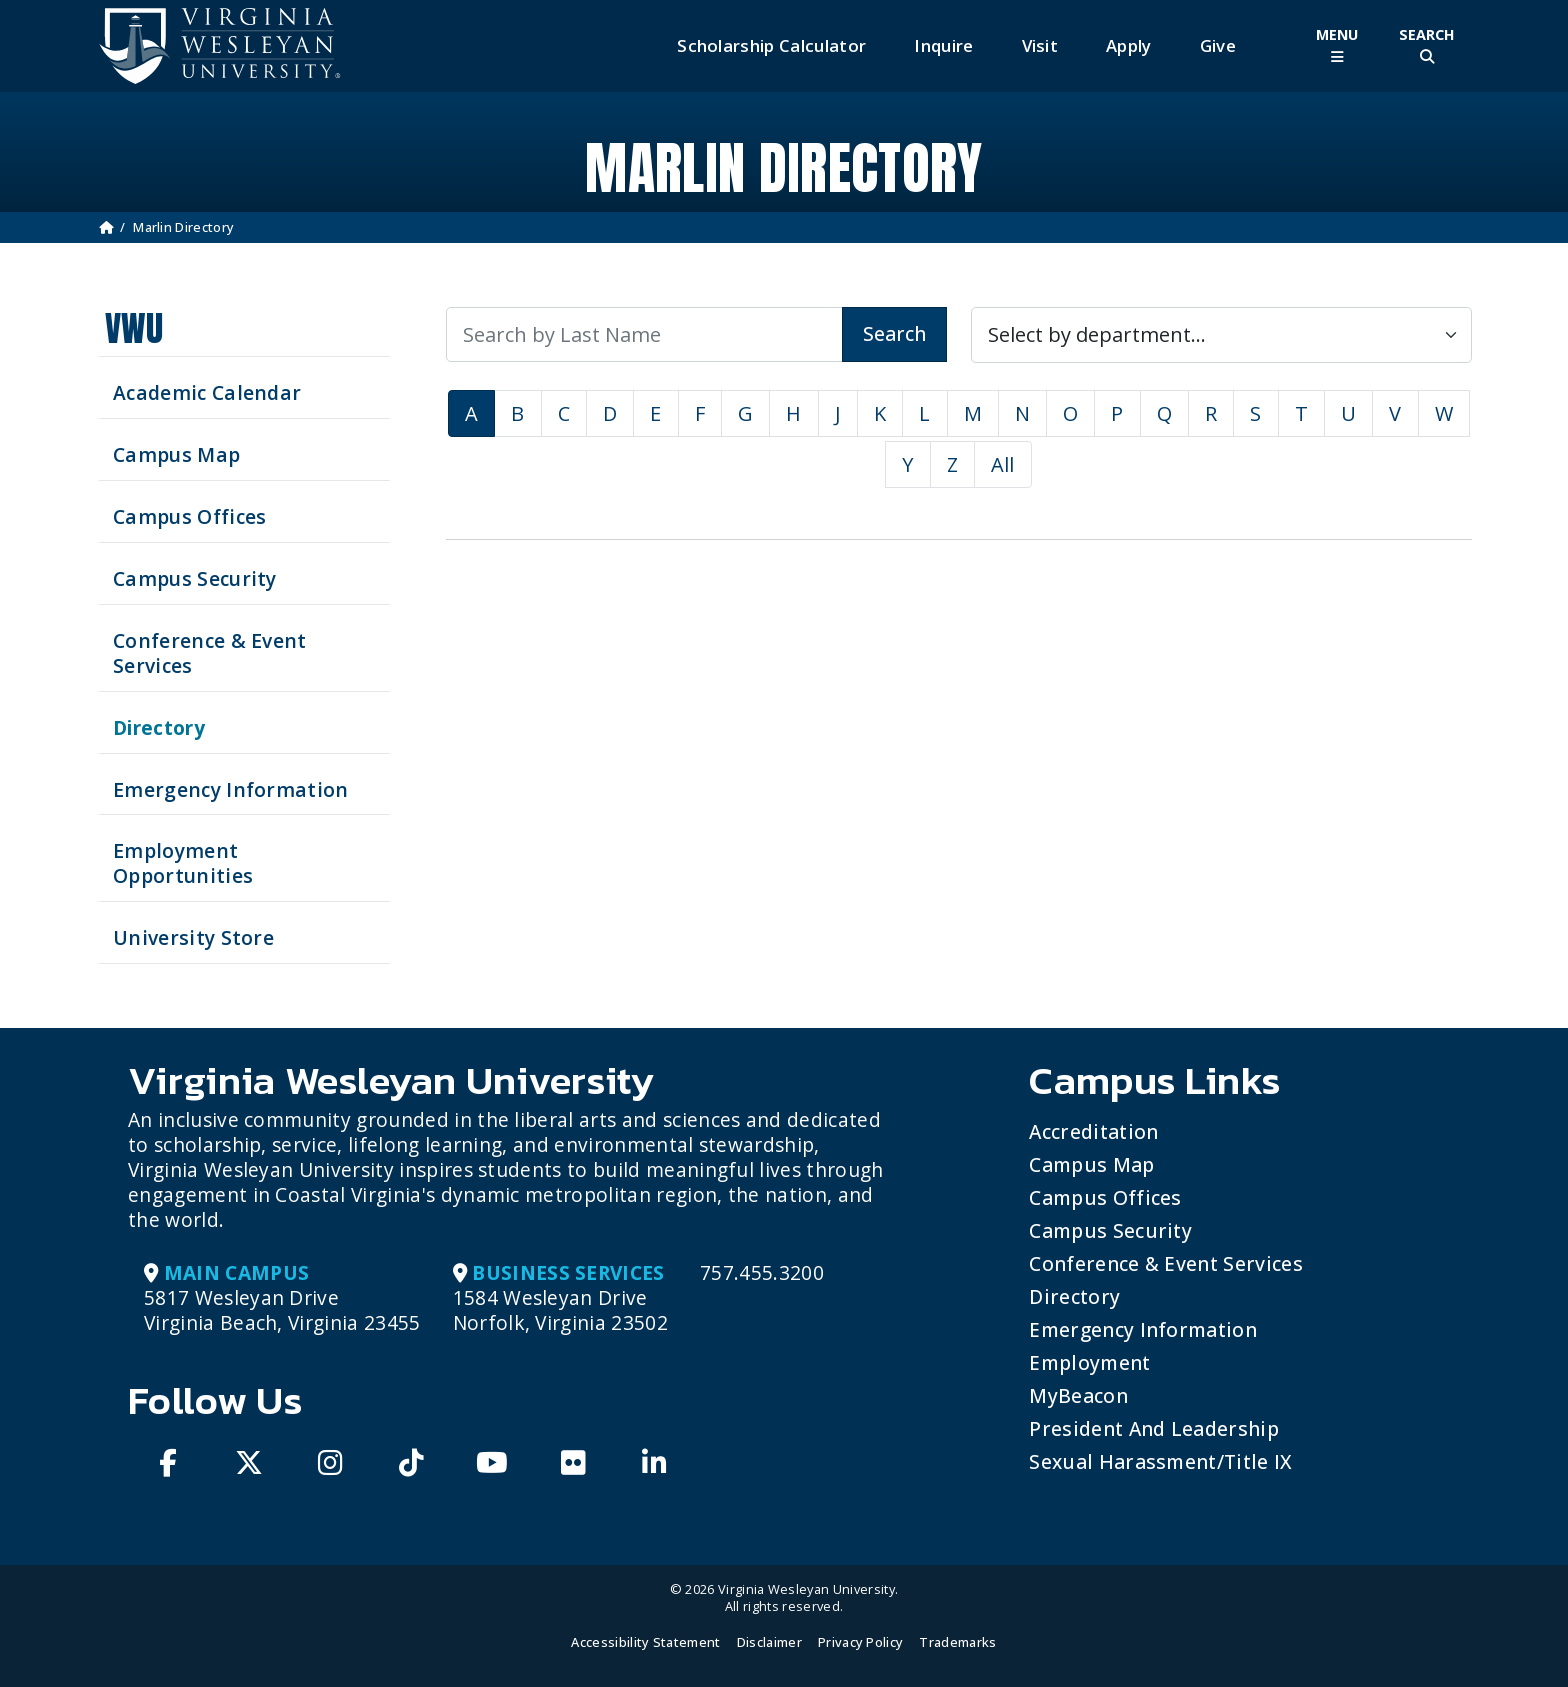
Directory (1074, 1296)
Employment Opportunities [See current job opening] (183, 863)
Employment (1089, 1362)
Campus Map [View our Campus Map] (176, 454)
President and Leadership (1154, 1428)
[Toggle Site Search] (1427, 45)
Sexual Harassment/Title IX (1160, 1461)
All (1003, 464)
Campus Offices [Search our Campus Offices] (189, 516)
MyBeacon (1078, 1395)
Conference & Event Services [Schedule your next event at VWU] (210, 653)
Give (1218, 45)
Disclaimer (769, 1642)
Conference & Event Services (1166, 1263)
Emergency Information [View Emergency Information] (231, 789)
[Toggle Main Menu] (1337, 45)
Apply (1129, 45)
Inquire (943, 45)
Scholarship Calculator (771, 45)
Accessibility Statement (645, 1642)
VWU (134, 328)
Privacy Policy (860, 1642)
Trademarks (957, 1642)
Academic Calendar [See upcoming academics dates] (207, 392)
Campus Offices (1105, 1197)
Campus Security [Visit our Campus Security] (195, 578)
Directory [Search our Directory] (159, 727)
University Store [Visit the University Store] (193, 937)
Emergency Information (1143, 1329)
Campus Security (1110, 1230)
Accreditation (1093, 1131)
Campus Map (1091, 1164)
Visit (1040, 45)
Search (894, 333)
